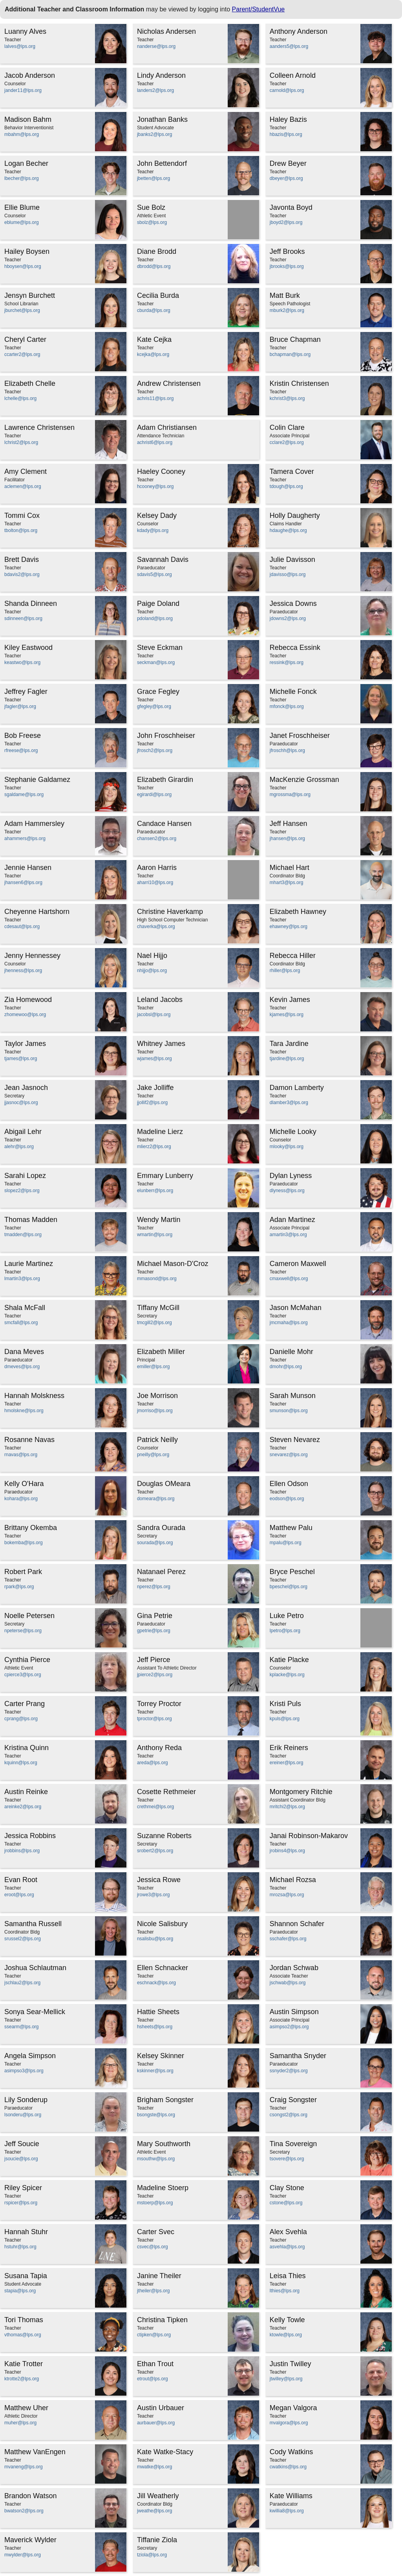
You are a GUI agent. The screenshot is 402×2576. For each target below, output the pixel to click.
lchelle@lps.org (20, 398)
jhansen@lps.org (287, 838)
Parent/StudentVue (258, 9)
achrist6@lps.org (154, 442)
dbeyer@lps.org (286, 178)
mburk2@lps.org (287, 310)
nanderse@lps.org (156, 46)
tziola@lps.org (152, 2555)
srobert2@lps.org (155, 1850)
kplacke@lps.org (287, 1674)
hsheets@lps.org (154, 2026)
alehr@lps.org (19, 1146)
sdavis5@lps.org (154, 574)
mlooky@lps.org (286, 1146)
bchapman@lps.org (290, 354)
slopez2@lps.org (22, 1190)
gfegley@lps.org (154, 706)
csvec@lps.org (152, 2246)
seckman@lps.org (156, 662)
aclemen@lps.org (22, 486)
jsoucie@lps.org (21, 2158)
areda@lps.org (152, 1762)
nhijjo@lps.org (152, 970)
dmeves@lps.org (22, 1366)
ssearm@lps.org (21, 2026)
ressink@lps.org (286, 662)
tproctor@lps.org (154, 1718)
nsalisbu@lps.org (155, 1938)
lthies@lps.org (285, 2290)
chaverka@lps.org (156, 926)
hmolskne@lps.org (24, 1410)
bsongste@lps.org (156, 2114)
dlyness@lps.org (287, 1190)
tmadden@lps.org (23, 1234)
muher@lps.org (20, 2423)
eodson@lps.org (287, 1498)
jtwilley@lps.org (286, 2379)
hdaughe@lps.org (288, 530)
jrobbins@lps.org (22, 1850)
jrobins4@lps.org (287, 1850)
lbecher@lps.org (21, 178)
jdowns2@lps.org (288, 618)
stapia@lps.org (20, 2290)
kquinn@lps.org (20, 1762)
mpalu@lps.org (286, 1542)
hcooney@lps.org (155, 486)
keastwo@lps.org (22, 662)
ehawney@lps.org (288, 926)
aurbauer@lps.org (156, 2423)
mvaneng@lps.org (23, 2467)
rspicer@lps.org (20, 2202)
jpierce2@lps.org (154, 1674)
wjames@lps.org (154, 1058)
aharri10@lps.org (155, 882)
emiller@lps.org (153, 1366)
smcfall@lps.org (21, 1322)
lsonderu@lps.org (22, 2114)
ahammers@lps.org (25, 838)
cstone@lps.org (286, 2202)
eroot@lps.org (19, 1894)
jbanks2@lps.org (154, 134)
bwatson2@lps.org (24, 2511)
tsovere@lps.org (287, 2158)
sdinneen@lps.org (23, 618)
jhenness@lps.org (23, 970)
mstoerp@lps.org (155, 2202)
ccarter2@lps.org (22, 354)
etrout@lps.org (152, 2379)
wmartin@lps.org (154, 1234)
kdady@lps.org (152, 530)
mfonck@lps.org (287, 706)
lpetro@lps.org (285, 1630)
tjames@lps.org (20, 1058)
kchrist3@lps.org (287, 398)
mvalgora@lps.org (289, 2423)
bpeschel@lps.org (288, 1586)
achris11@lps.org (155, 398)
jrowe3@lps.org (153, 1894)
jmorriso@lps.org (155, 1410)
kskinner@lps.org (155, 2070)
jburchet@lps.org (22, 310)
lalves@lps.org (19, 46)
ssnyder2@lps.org (289, 2070)
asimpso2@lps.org (289, 2026)
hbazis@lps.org (286, 134)
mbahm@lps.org (21, 134)
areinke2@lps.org (22, 1806)
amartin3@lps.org (288, 1234)
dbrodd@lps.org (154, 266)
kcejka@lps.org (153, 354)
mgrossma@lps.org (290, 794)
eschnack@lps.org (156, 1982)
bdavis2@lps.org (22, 574)
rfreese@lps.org (21, 750)
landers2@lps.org (155, 90)
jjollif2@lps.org (152, 1102)
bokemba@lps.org (23, 1542)
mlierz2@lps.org (154, 1146)
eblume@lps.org (21, 222)
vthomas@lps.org (22, 2334)
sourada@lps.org (155, 1542)
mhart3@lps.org (286, 882)
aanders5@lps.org (289, 46)
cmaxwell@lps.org (289, 1278)
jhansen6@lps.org (23, 882)
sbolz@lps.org (152, 222)
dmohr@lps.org (286, 1366)
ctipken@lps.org (154, 2334)
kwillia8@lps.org (287, 2511)
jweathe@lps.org (154, 2511)
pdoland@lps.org (155, 618)
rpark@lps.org (19, 1586)
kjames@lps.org (286, 1014)
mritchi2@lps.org (287, 1806)
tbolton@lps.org (20, 530)
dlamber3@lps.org (289, 1102)
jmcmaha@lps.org (289, 1322)
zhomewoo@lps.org (25, 1014)
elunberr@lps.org (155, 1190)
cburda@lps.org (153, 310)
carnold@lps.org (287, 90)
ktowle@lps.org (286, 2334)
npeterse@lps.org (23, 1630)
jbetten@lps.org (153, 178)
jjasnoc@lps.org (21, 1102)
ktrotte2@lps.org (21, 2379)
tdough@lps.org (286, 486)
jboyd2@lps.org (286, 222)
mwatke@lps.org (154, 2467)
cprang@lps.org (21, 1718)
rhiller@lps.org (285, 970)
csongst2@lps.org (288, 2114)
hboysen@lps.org (22, 266)
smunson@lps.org (289, 1410)
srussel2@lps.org (22, 1938)
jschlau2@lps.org (22, 1982)
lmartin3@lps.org (22, 1278)
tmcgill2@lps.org (154, 1322)
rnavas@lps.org (20, 1454)
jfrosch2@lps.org (154, 750)
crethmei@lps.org (155, 1806)
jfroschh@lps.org (287, 750)
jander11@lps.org (23, 90)
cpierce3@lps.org (22, 1674)
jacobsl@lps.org (154, 1014)
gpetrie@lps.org (153, 1630)
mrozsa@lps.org (287, 1894)
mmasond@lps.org (157, 1278)
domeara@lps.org (156, 1498)
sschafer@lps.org (288, 1938)
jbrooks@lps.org (287, 266)
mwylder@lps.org (22, 2555)
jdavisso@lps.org (288, 574)
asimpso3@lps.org (24, 2070)
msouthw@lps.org (156, 2158)
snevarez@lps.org (289, 1454)
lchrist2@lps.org (21, 442)
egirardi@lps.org (154, 794)
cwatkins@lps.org (288, 2467)
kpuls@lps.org (285, 1718)
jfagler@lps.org (20, 706)
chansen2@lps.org (156, 838)
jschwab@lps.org (288, 1982)
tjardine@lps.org (287, 1058)
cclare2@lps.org (287, 442)
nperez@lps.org (153, 1586)
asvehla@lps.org (287, 2246)
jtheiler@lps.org (153, 2290)
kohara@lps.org (21, 1498)
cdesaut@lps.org (22, 926)
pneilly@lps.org (153, 1454)
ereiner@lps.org (286, 1762)
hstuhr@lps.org (20, 2246)
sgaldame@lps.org (24, 794)
